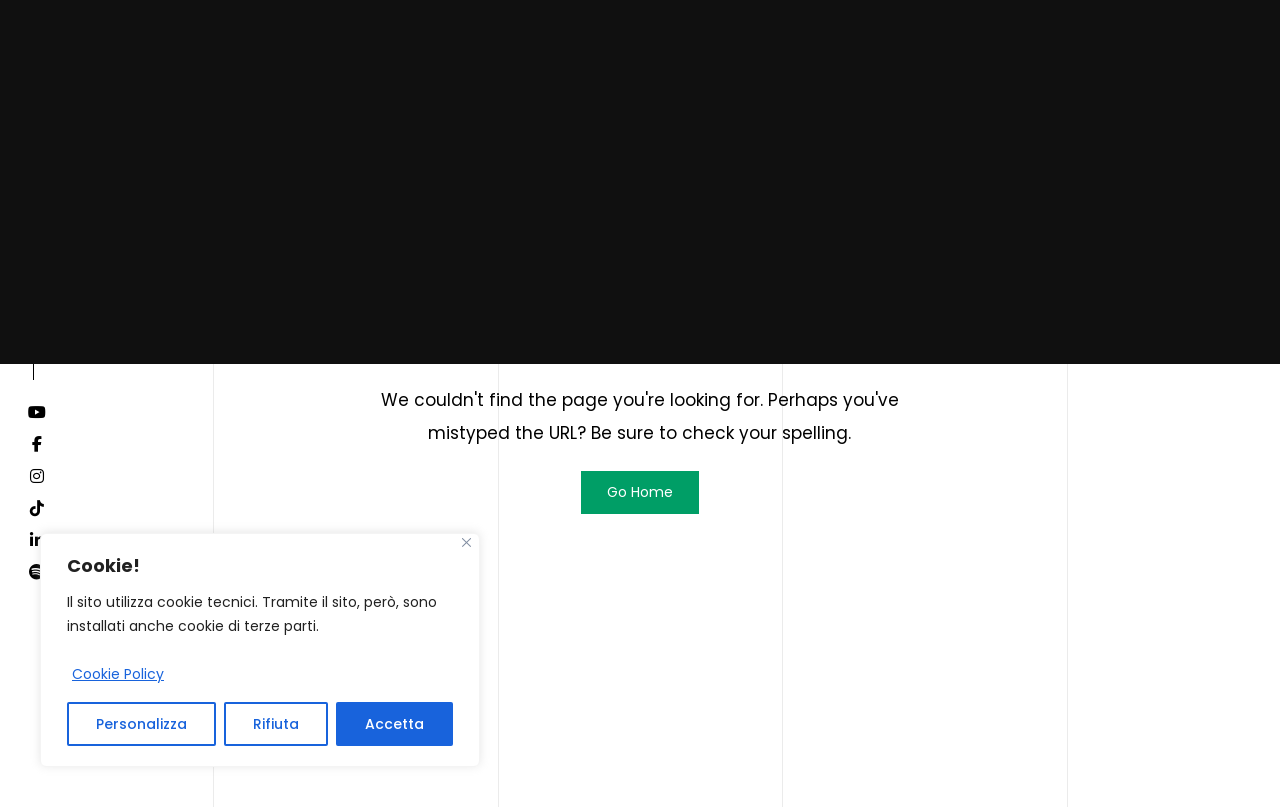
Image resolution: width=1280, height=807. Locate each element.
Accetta (394, 724)
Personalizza (141, 724)
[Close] (466, 542)
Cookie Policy (118, 674)
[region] (260, 650)
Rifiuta (276, 724)
